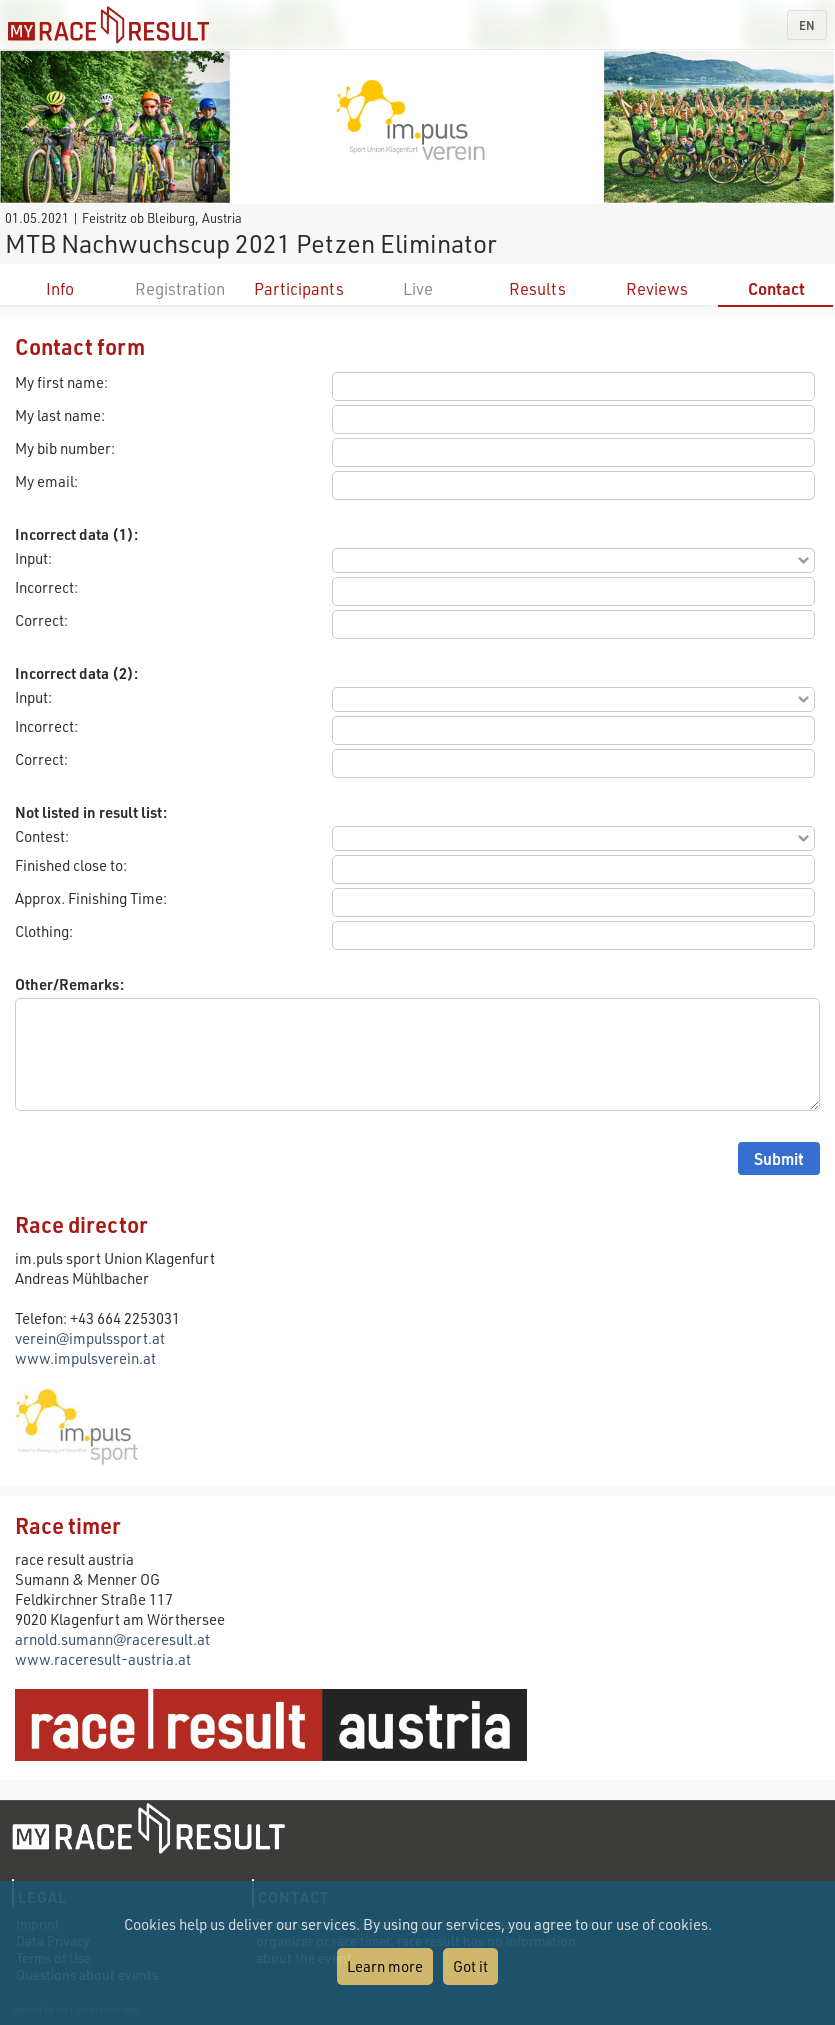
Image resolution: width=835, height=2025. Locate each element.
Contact (776, 288)
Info (60, 288)
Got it (470, 1966)
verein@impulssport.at (90, 1338)
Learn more (385, 1966)
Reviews (657, 288)
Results (537, 288)
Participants (299, 288)
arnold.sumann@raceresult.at (112, 1639)
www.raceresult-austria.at (103, 1659)
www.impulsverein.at (85, 1358)
